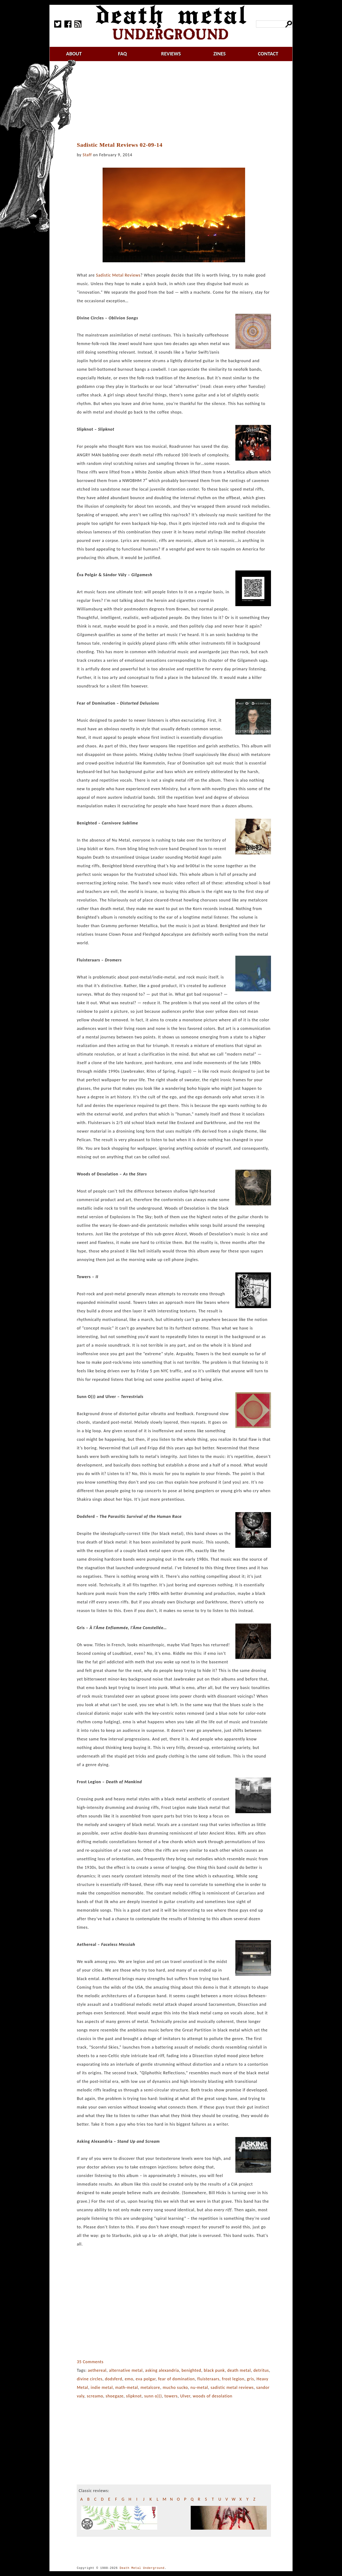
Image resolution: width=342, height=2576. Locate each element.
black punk (214, 2370)
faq (122, 53)
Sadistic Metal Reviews (118, 275)
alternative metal (126, 2370)
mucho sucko (175, 2387)
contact (268, 53)
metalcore (150, 2387)
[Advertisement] (177, 101)
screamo (95, 2396)
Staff (87, 154)
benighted (191, 2370)
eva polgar (146, 2378)
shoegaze (115, 2396)
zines (219, 53)
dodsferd (113, 2378)
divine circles (89, 2378)
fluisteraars (208, 2378)
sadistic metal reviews (232, 2387)
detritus (261, 2370)
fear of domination (176, 2378)
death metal (239, 2370)
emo (129, 2378)
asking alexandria (162, 2370)
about (74, 53)
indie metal (102, 2387)
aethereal (97, 2370)
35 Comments (90, 2361)
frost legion (233, 2378)
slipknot (134, 2396)
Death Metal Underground (142, 2568)
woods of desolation (213, 2396)
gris (250, 2378)
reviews (171, 53)
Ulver (185, 2396)
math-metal (126, 2387)
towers (171, 2396)
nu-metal (199, 2387)
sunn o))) (153, 2396)
